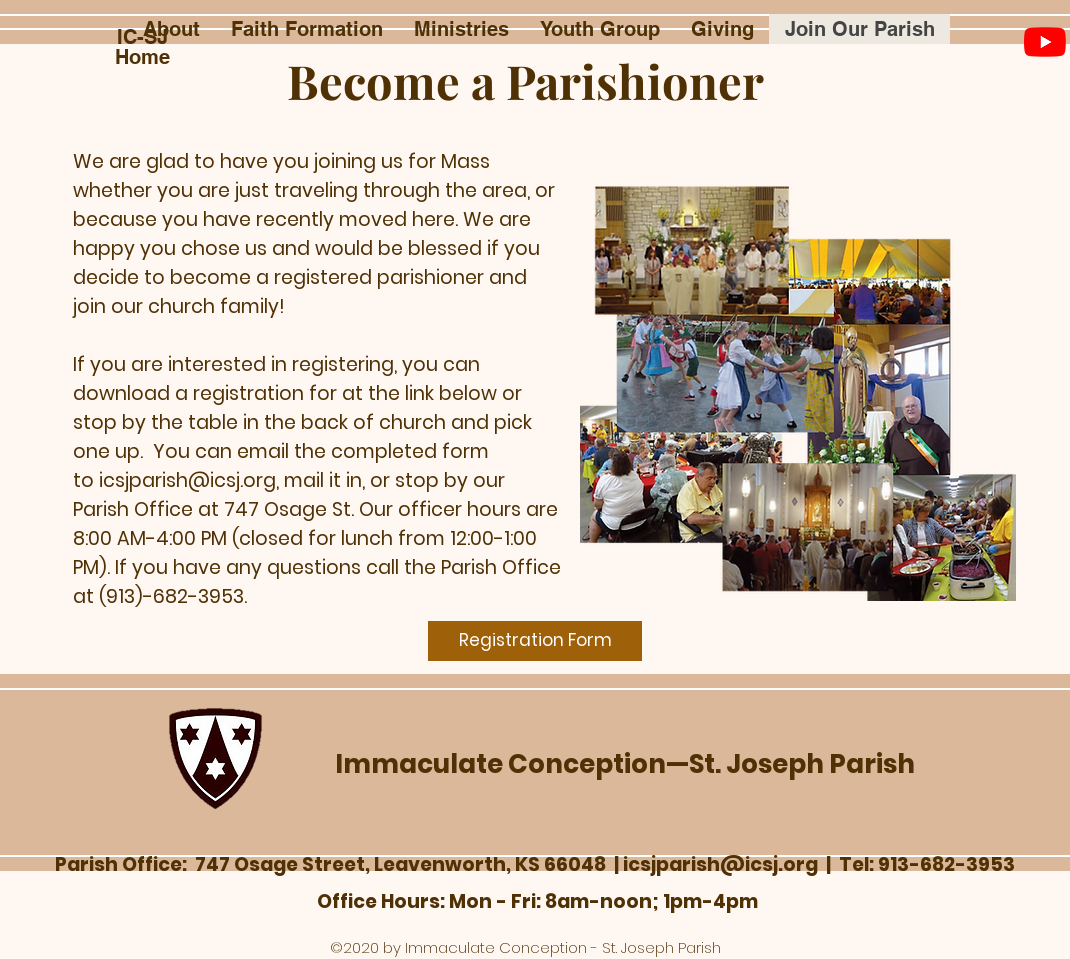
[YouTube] (1045, 42)
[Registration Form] (535, 641)
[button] (171, 29)
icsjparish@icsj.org (187, 480)
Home (142, 57)
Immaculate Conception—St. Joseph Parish (625, 764)
